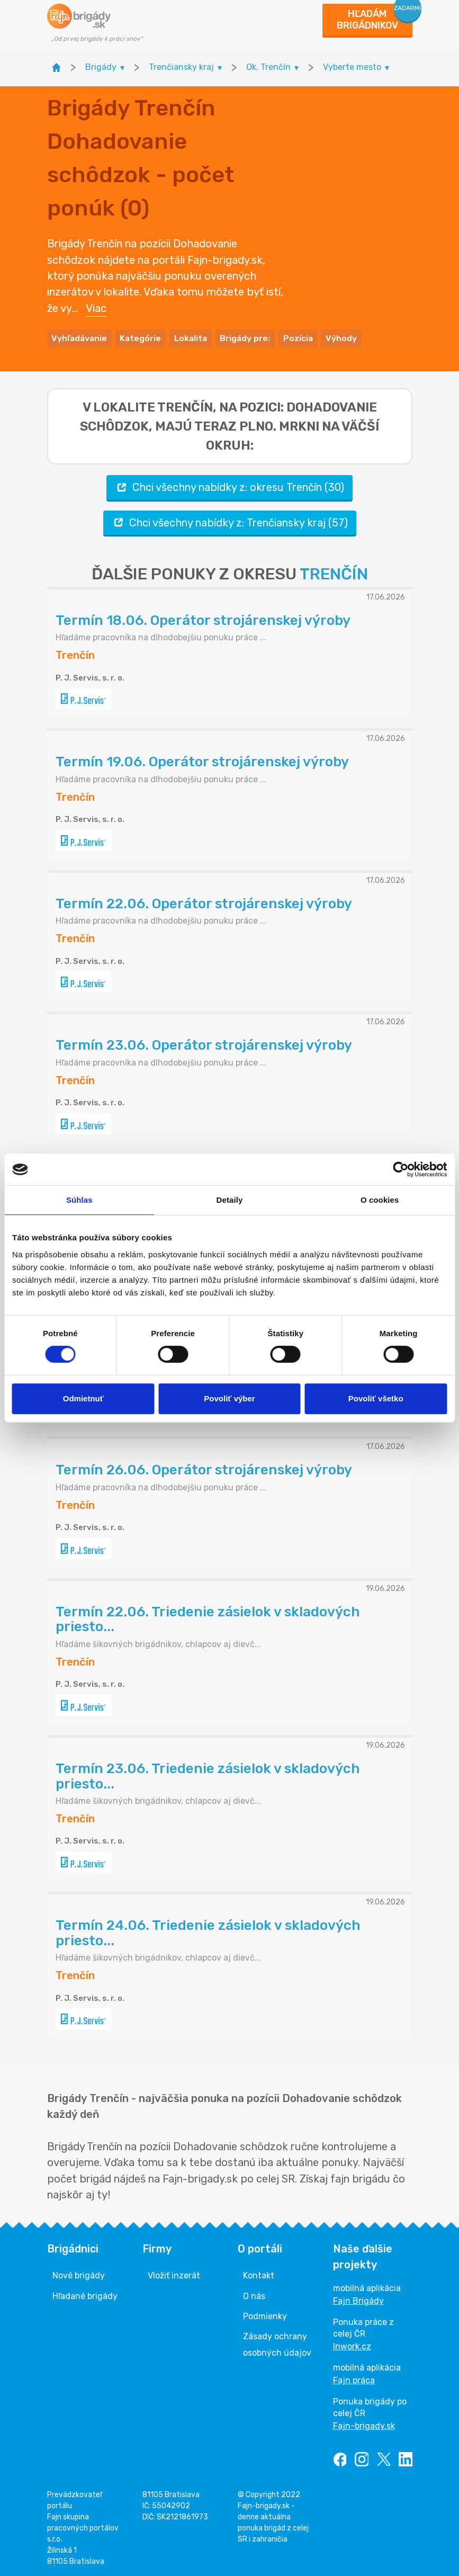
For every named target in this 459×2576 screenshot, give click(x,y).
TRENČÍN (334, 572)
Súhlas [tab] (79, 1199)
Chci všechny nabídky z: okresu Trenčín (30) (229, 486)
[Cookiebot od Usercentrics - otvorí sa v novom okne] (400, 1169)
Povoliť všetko (375, 1398)
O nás (254, 2294)
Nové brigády (78, 2274)
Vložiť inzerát (174, 2274)
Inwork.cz (352, 2345)
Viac (96, 307)
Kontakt (258, 2274)
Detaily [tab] (230, 1199)
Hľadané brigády (85, 2294)
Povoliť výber (229, 1398)
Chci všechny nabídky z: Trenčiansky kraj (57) (230, 520)
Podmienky (265, 2315)
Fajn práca (354, 2379)
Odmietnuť (83, 1398)
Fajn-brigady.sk (364, 2424)
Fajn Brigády (358, 2299)
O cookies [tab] (380, 1199)
